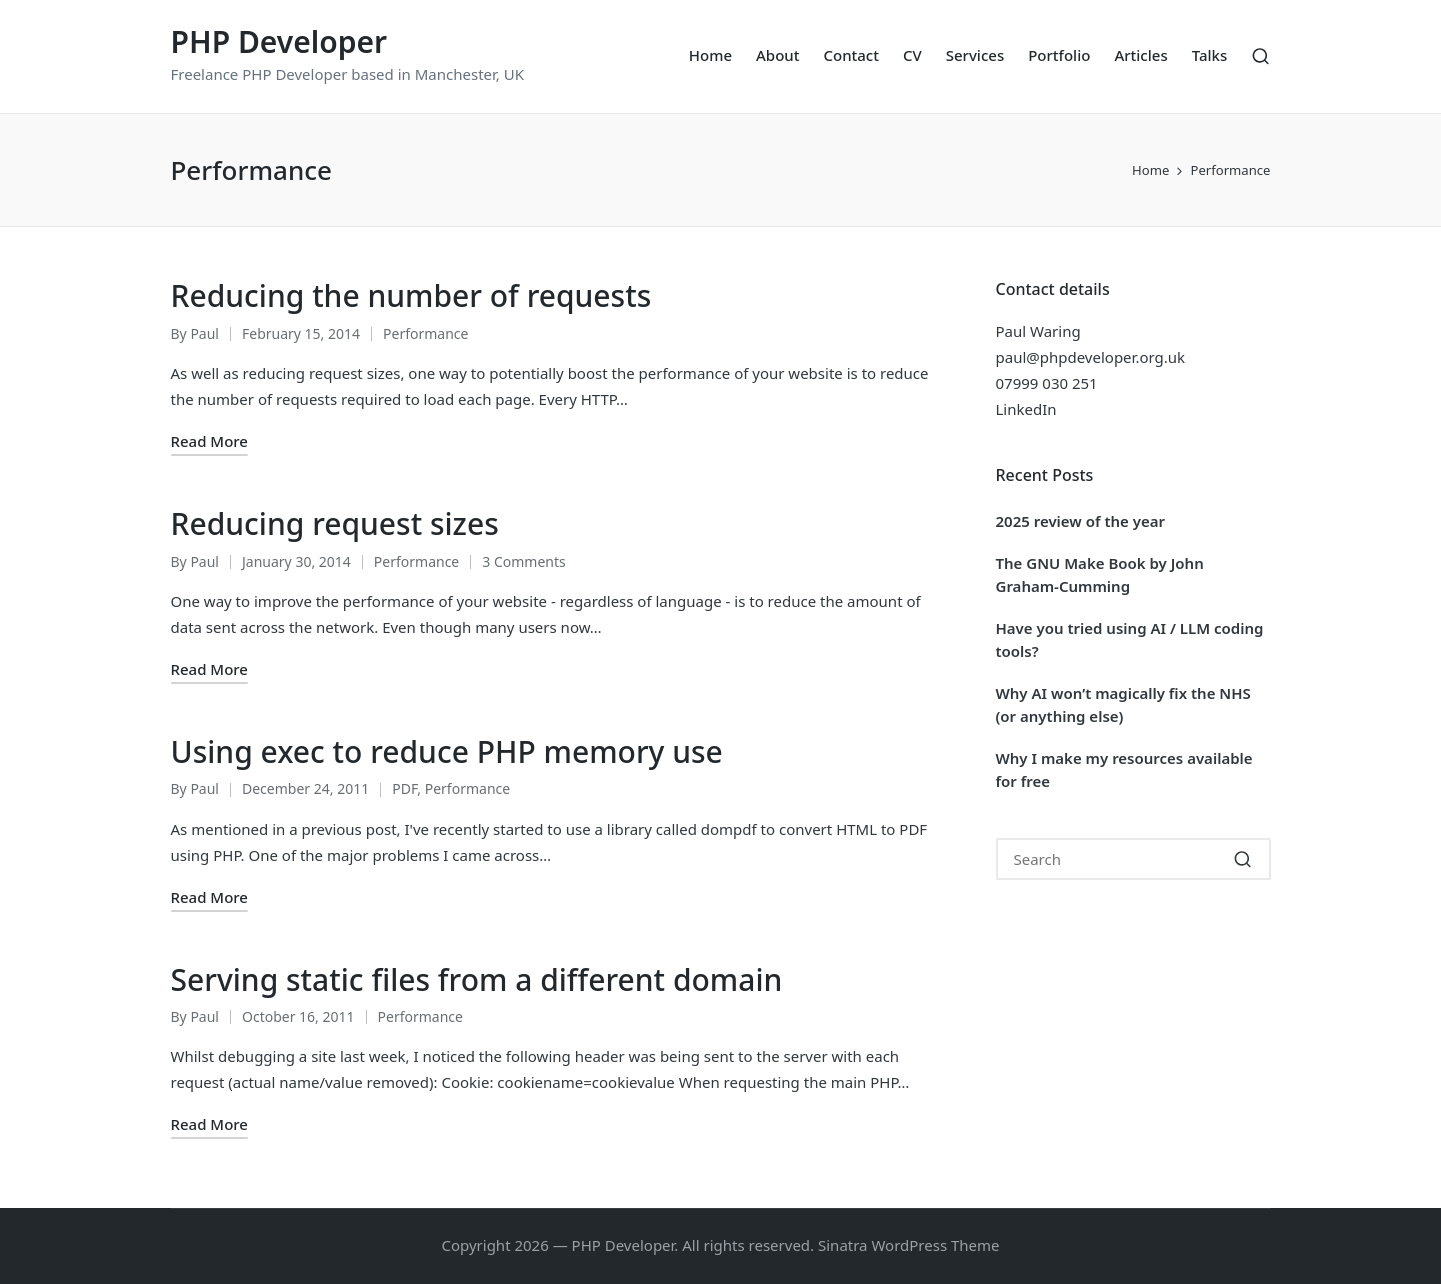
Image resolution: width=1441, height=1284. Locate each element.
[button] (1243, 859)
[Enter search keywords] (1133, 859)
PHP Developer (279, 41)
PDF (404, 788)
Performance (425, 333)
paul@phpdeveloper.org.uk (1091, 357)
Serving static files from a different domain (477, 979)
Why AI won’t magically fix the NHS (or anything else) (1123, 704)
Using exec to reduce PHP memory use (447, 751)
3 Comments (523, 561)
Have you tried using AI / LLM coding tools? (1130, 639)
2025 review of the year (1081, 521)
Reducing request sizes (335, 523)
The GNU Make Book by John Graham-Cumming (1100, 574)
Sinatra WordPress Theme (909, 1245)
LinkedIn (1026, 409)
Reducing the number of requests (411, 295)
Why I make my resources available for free (1124, 769)
